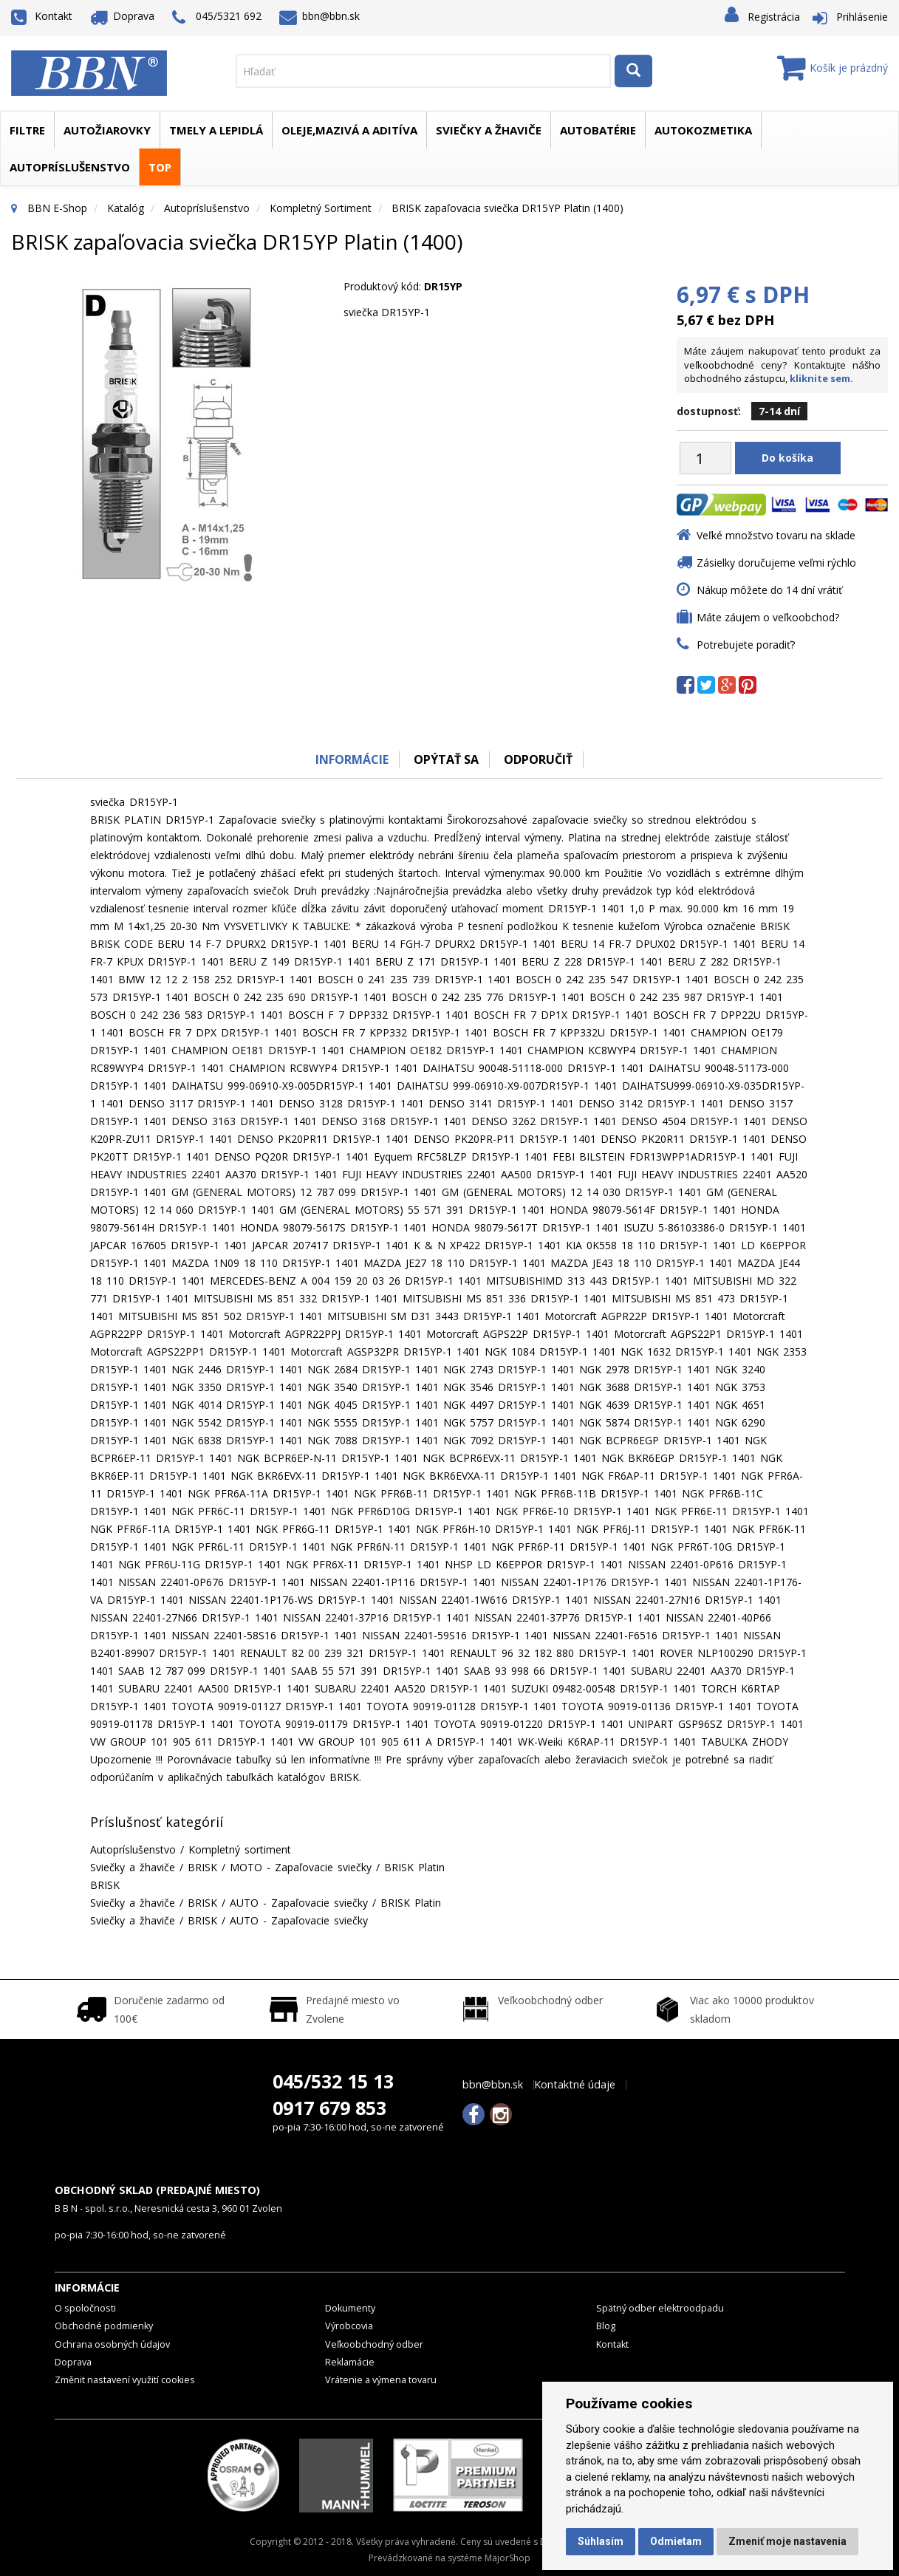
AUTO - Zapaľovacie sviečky (299, 1903)
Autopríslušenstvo (70, 167)
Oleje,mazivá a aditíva (349, 130)
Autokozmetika (703, 130)
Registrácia (774, 17)
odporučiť (539, 759)
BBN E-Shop (57, 208)
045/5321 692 (217, 17)
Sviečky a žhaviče (488, 130)
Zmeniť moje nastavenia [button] (787, 2541)
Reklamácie (350, 2362)
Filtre (27, 130)
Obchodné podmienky (104, 2326)
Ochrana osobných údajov (112, 2344)
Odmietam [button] (676, 2541)
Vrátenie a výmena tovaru (381, 2380)
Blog (605, 2326)
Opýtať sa (446, 759)
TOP (159, 167)
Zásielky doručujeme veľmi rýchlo (776, 563)
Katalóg (125, 208)
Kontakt (41, 16)
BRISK (202, 1867)
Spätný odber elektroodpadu (660, 2308)
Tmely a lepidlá (216, 130)
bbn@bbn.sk (319, 16)
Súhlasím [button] (600, 2541)
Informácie (351, 759)
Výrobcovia (349, 2326)
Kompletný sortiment (321, 208)
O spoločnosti (85, 2308)
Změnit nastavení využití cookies (125, 2380)
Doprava (122, 16)
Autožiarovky (107, 130)
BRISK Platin (414, 1867)
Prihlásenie (862, 17)
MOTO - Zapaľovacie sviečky (301, 1867)
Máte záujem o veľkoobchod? (768, 617)
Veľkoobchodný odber (374, 2344)
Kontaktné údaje (574, 2085)
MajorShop (507, 2558)
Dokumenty (350, 2308)
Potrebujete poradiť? (746, 645)
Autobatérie (598, 130)
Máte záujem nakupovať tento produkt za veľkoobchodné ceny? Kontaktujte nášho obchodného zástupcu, (782, 364)
